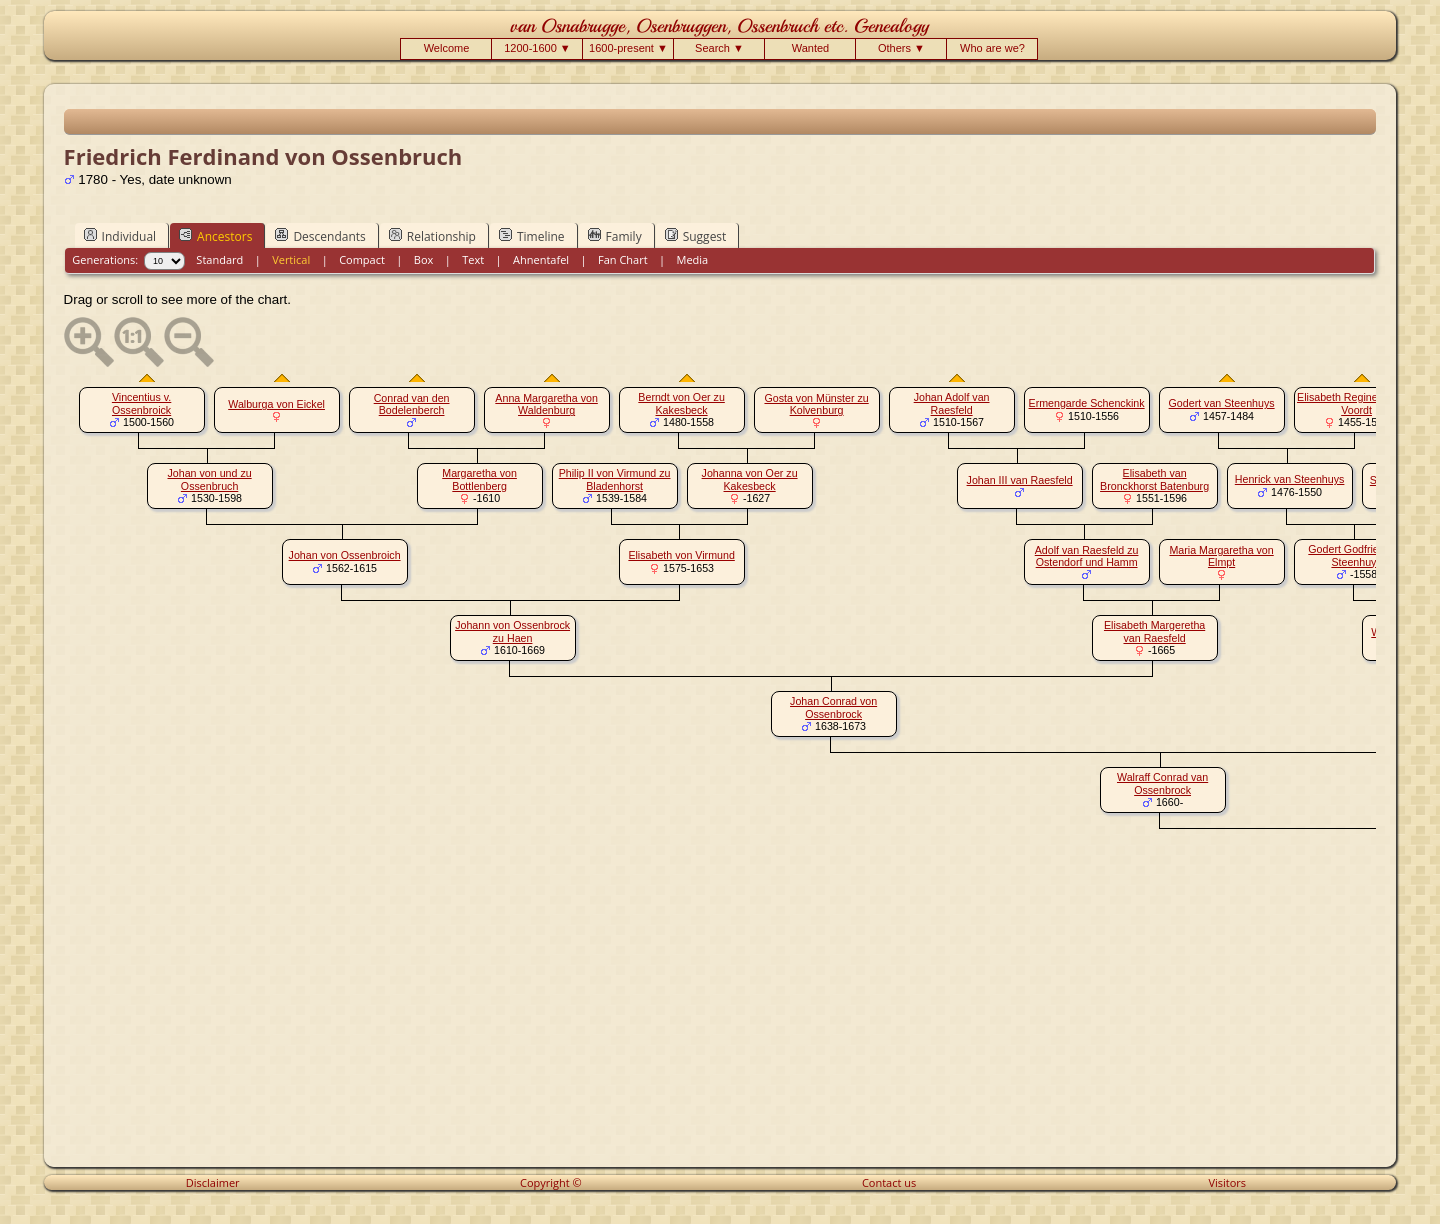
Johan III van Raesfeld (1020, 480)
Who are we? (992, 48)
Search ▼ (719, 48)
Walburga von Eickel (276, 404)
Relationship (432, 236)
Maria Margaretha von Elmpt (1221, 556)
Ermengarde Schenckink (1087, 403)
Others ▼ (901, 48)
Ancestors (215, 236)
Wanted (811, 48)
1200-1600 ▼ (537, 48)
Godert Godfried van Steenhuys (1356, 555)
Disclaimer (213, 1182)
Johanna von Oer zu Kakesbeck (750, 479)
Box (423, 259)
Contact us (889, 1182)
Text (473, 259)
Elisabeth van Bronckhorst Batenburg (1154, 479)
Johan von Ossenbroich (345, 555)
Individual (120, 236)
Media (693, 259)
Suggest (696, 236)
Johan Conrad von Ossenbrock (833, 707)
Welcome (447, 48)
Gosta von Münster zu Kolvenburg (816, 404)
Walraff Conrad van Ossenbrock (1162, 783)
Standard (219, 259)
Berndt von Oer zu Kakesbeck (681, 403)
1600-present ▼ (628, 48)
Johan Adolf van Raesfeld (952, 403)
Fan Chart (623, 259)
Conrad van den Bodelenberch (412, 404)
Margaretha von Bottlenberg (479, 479)
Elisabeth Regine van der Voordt (1356, 403)
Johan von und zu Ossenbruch (210, 479)
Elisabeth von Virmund (681, 555)
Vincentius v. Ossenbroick (141, 403)
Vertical (291, 259)
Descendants (320, 236)
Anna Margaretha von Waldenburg (546, 404)
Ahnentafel (541, 259)
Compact (362, 259)
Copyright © (551, 1182)
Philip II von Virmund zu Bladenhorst (615, 479)
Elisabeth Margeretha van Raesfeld (1154, 631)
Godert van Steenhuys (1222, 403)
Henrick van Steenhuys (1290, 479)
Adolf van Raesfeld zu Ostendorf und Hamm (1087, 556)
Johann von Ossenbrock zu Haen (512, 631)
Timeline (532, 236)
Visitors (1227, 1182)
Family (615, 236)
